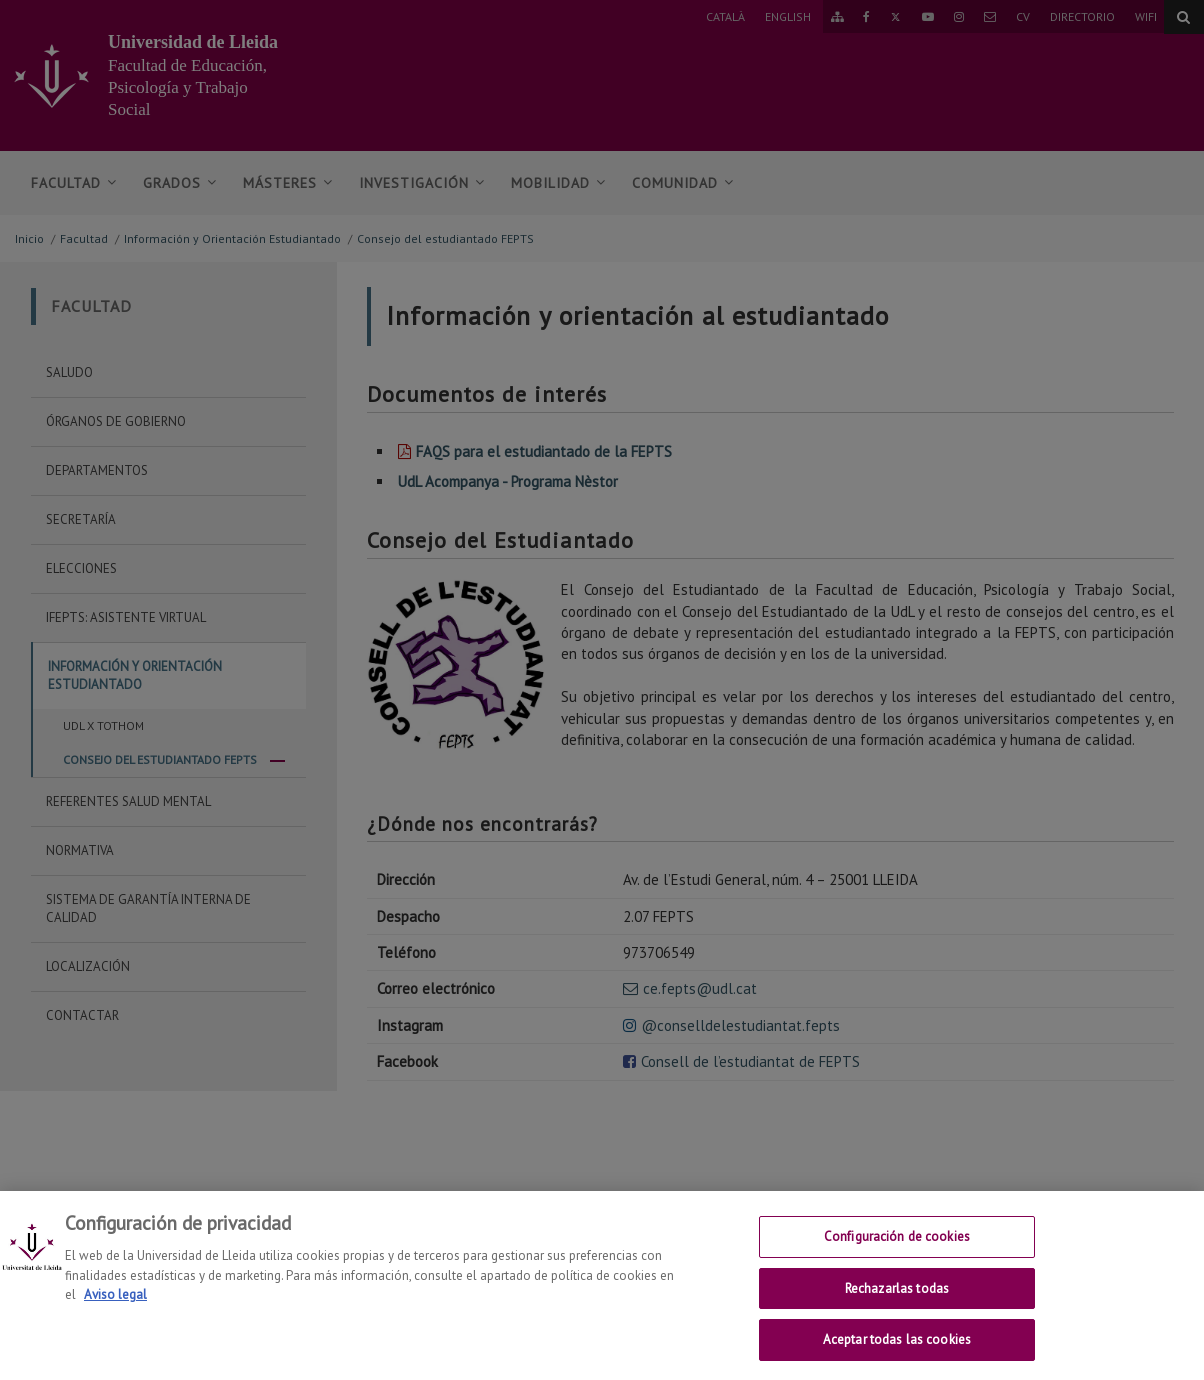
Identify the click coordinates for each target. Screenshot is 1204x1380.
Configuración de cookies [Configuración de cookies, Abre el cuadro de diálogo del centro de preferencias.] (897, 1251)
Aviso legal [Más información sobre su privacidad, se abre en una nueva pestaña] (115, 1309)
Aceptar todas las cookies (897, 1354)
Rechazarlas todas (897, 1302)
